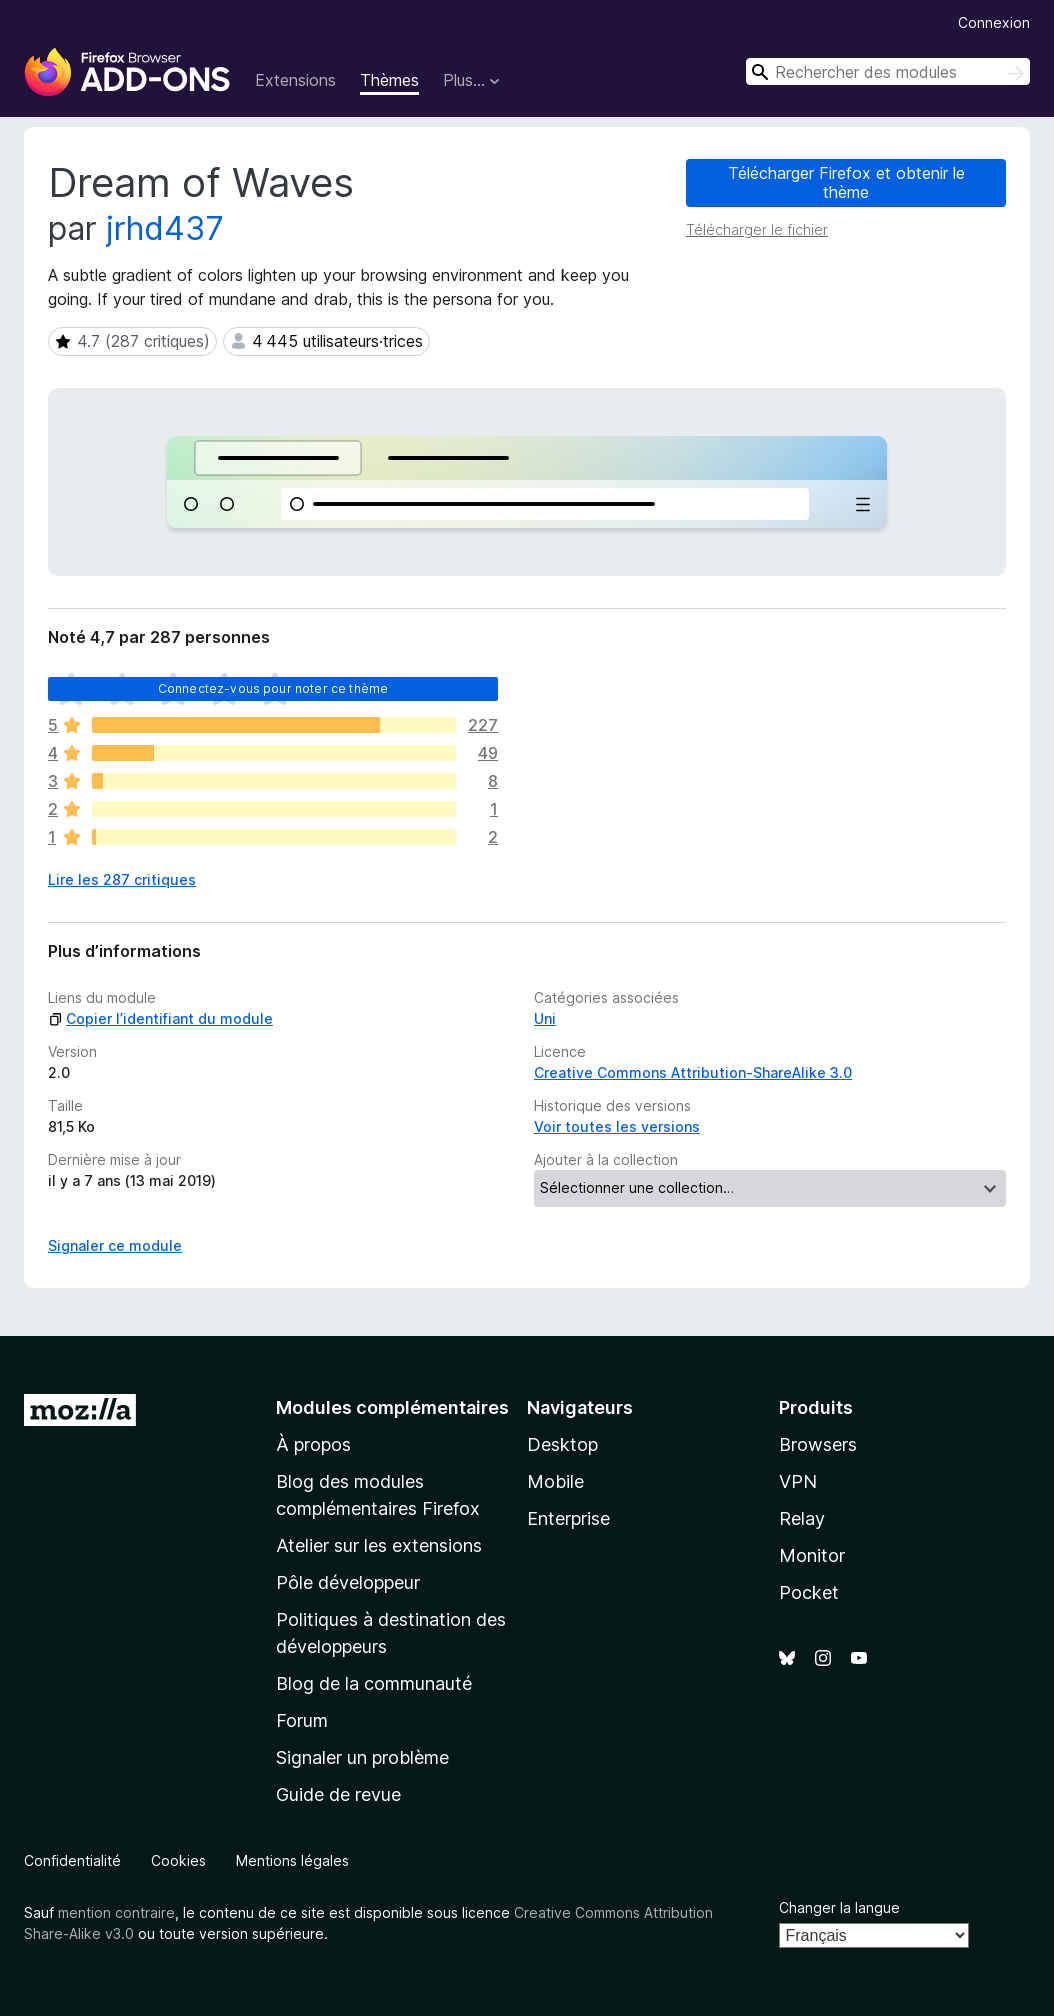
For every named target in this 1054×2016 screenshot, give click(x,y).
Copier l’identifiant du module (160, 1018)
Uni (545, 1018)
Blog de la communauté (374, 1683)
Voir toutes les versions (617, 1126)
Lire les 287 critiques (122, 879)
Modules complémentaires (392, 1407)
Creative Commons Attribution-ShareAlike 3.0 (693, 1072)
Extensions (295, 80)
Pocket (809, 1592)
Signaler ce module (115, 1245)
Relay (802, 1518)
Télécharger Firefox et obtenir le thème (846, 182)
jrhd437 (165, 228)
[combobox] (888, 71)
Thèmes (389, 80)
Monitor (812, 1555)
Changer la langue (839, 1907)
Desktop (562, 1444)
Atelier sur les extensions (379, 1545)
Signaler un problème (362, 1757)
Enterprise (568, 1518)
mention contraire (116, 1912)
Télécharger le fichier (757, 229)
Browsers (818, 1444)
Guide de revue (338, 1794)
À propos (313, 1444)
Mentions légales (292, 1860)
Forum (302, 1720)
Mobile (555, 1481)
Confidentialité (72, 1860)
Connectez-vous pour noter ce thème (273, 688)
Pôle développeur (348, 1582)
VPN (798, 1481)
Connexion (994, 22)
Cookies (178, 1860)
